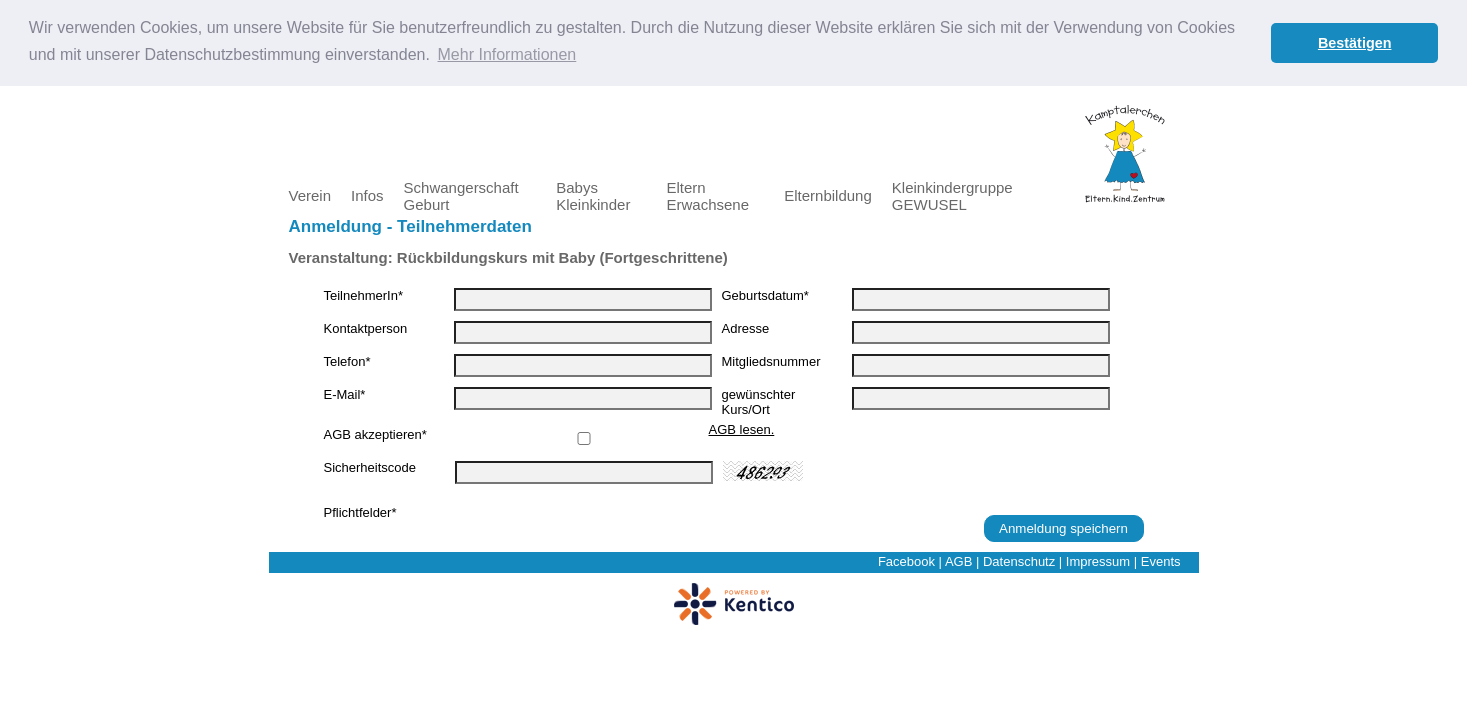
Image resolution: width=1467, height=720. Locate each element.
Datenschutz (1019, 560)
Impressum (1098, 560)
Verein (310, 194)
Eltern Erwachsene (707, 195)
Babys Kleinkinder (593, 195)
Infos (367, 194)
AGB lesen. (742, 428)
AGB (958, 560)
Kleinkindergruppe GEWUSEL (952, 195)
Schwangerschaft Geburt (461, 195)
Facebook (906, 560)
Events (1161, 560)
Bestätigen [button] (1355, 43)
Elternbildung (828, 194)
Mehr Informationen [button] (507, 54)
